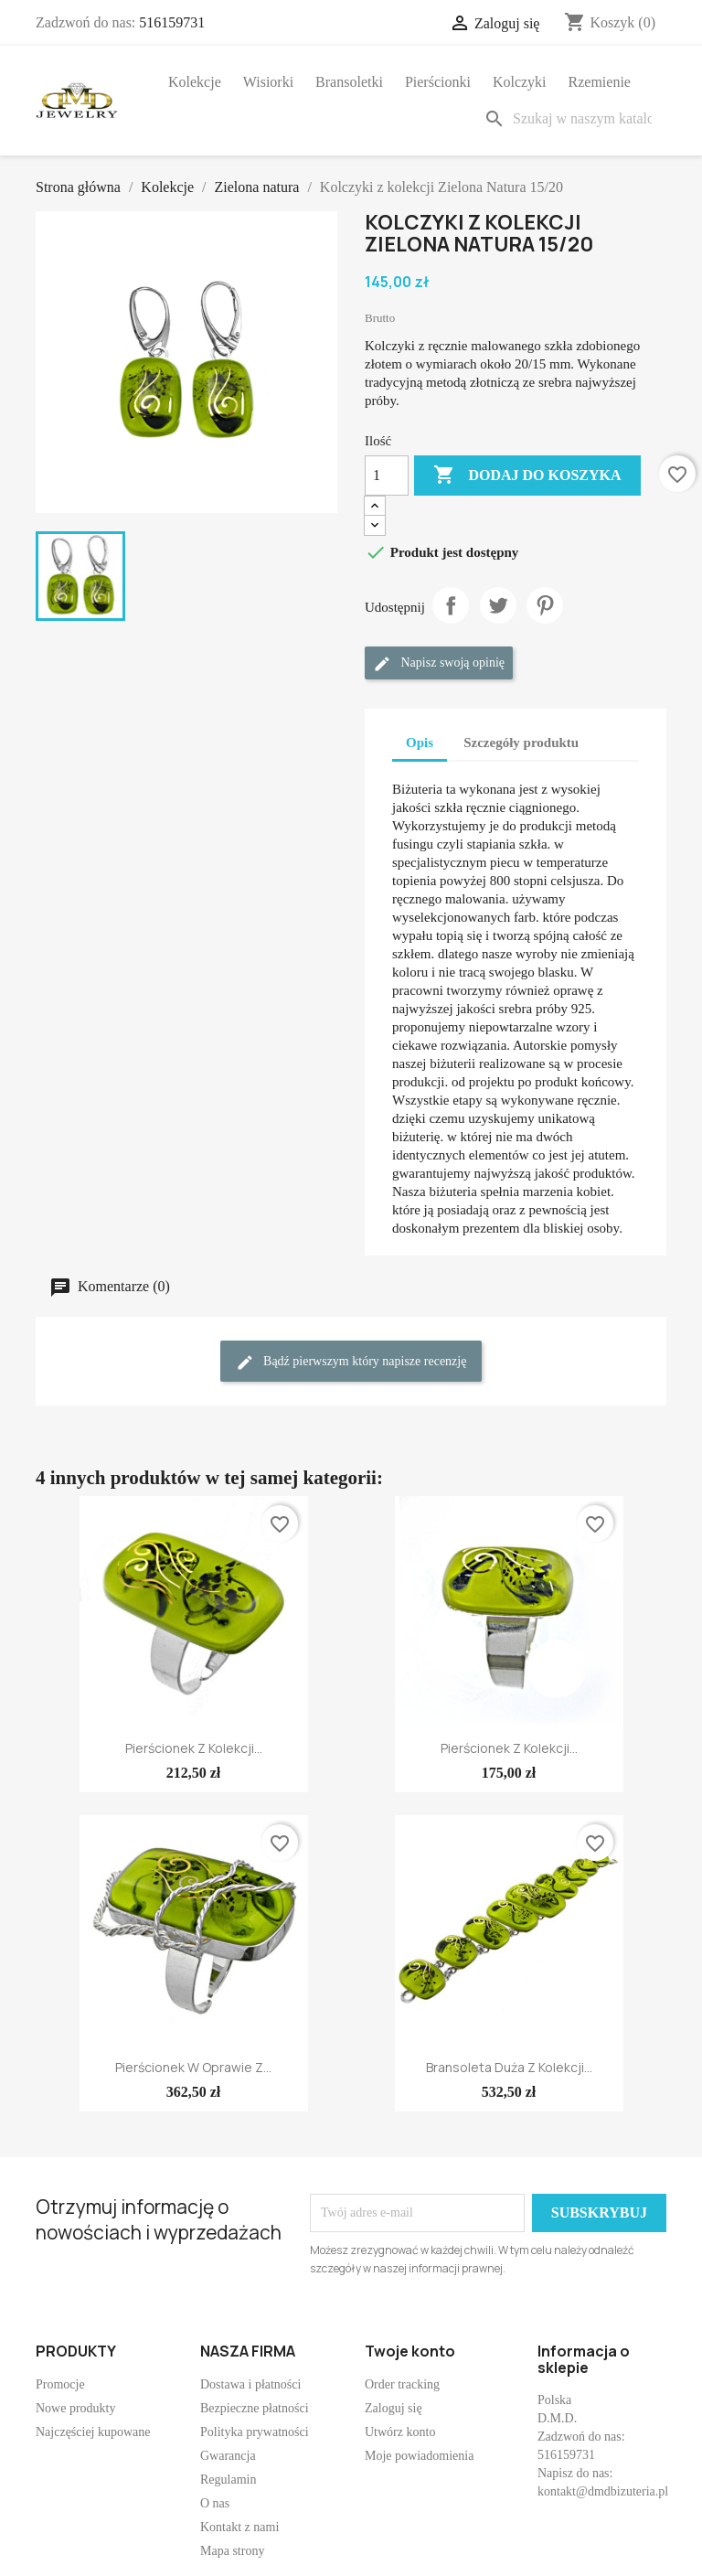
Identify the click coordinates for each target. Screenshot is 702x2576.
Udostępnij (450, 605)
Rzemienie (600, 82)
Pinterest (544, 605)
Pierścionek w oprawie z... (193, 2067)
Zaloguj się (393, 2408)
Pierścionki (438, 82)
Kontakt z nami (239, 2527)
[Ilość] (387, 475)
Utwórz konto (400, 2432)
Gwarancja (228, 2456)
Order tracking (402, 2384)
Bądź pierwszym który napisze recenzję (351, 1362)
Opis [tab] (419, 742)
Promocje (60, 2384)
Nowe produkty (76, 2408)
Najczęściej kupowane (93, 2432)
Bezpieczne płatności (254, 2408)
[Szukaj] (571, 119)
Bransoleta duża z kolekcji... (509, 2067)
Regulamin (228, 2479)
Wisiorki (268, 82)
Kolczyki (520, 82)
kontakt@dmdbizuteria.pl (602, 2491)
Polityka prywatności (254, 2432)
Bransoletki (349, 82)
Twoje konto (410, 2351)
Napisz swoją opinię (439, 664)
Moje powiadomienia (419, 2456)
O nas (214, 2503)
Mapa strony (232, 2551)
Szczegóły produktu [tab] (521, 742)
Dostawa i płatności (250, 2384)
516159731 (172, 22)
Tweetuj (498, 605)
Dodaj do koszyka (527, 475)
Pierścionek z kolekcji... (193, 1748)
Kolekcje (194, 82)
